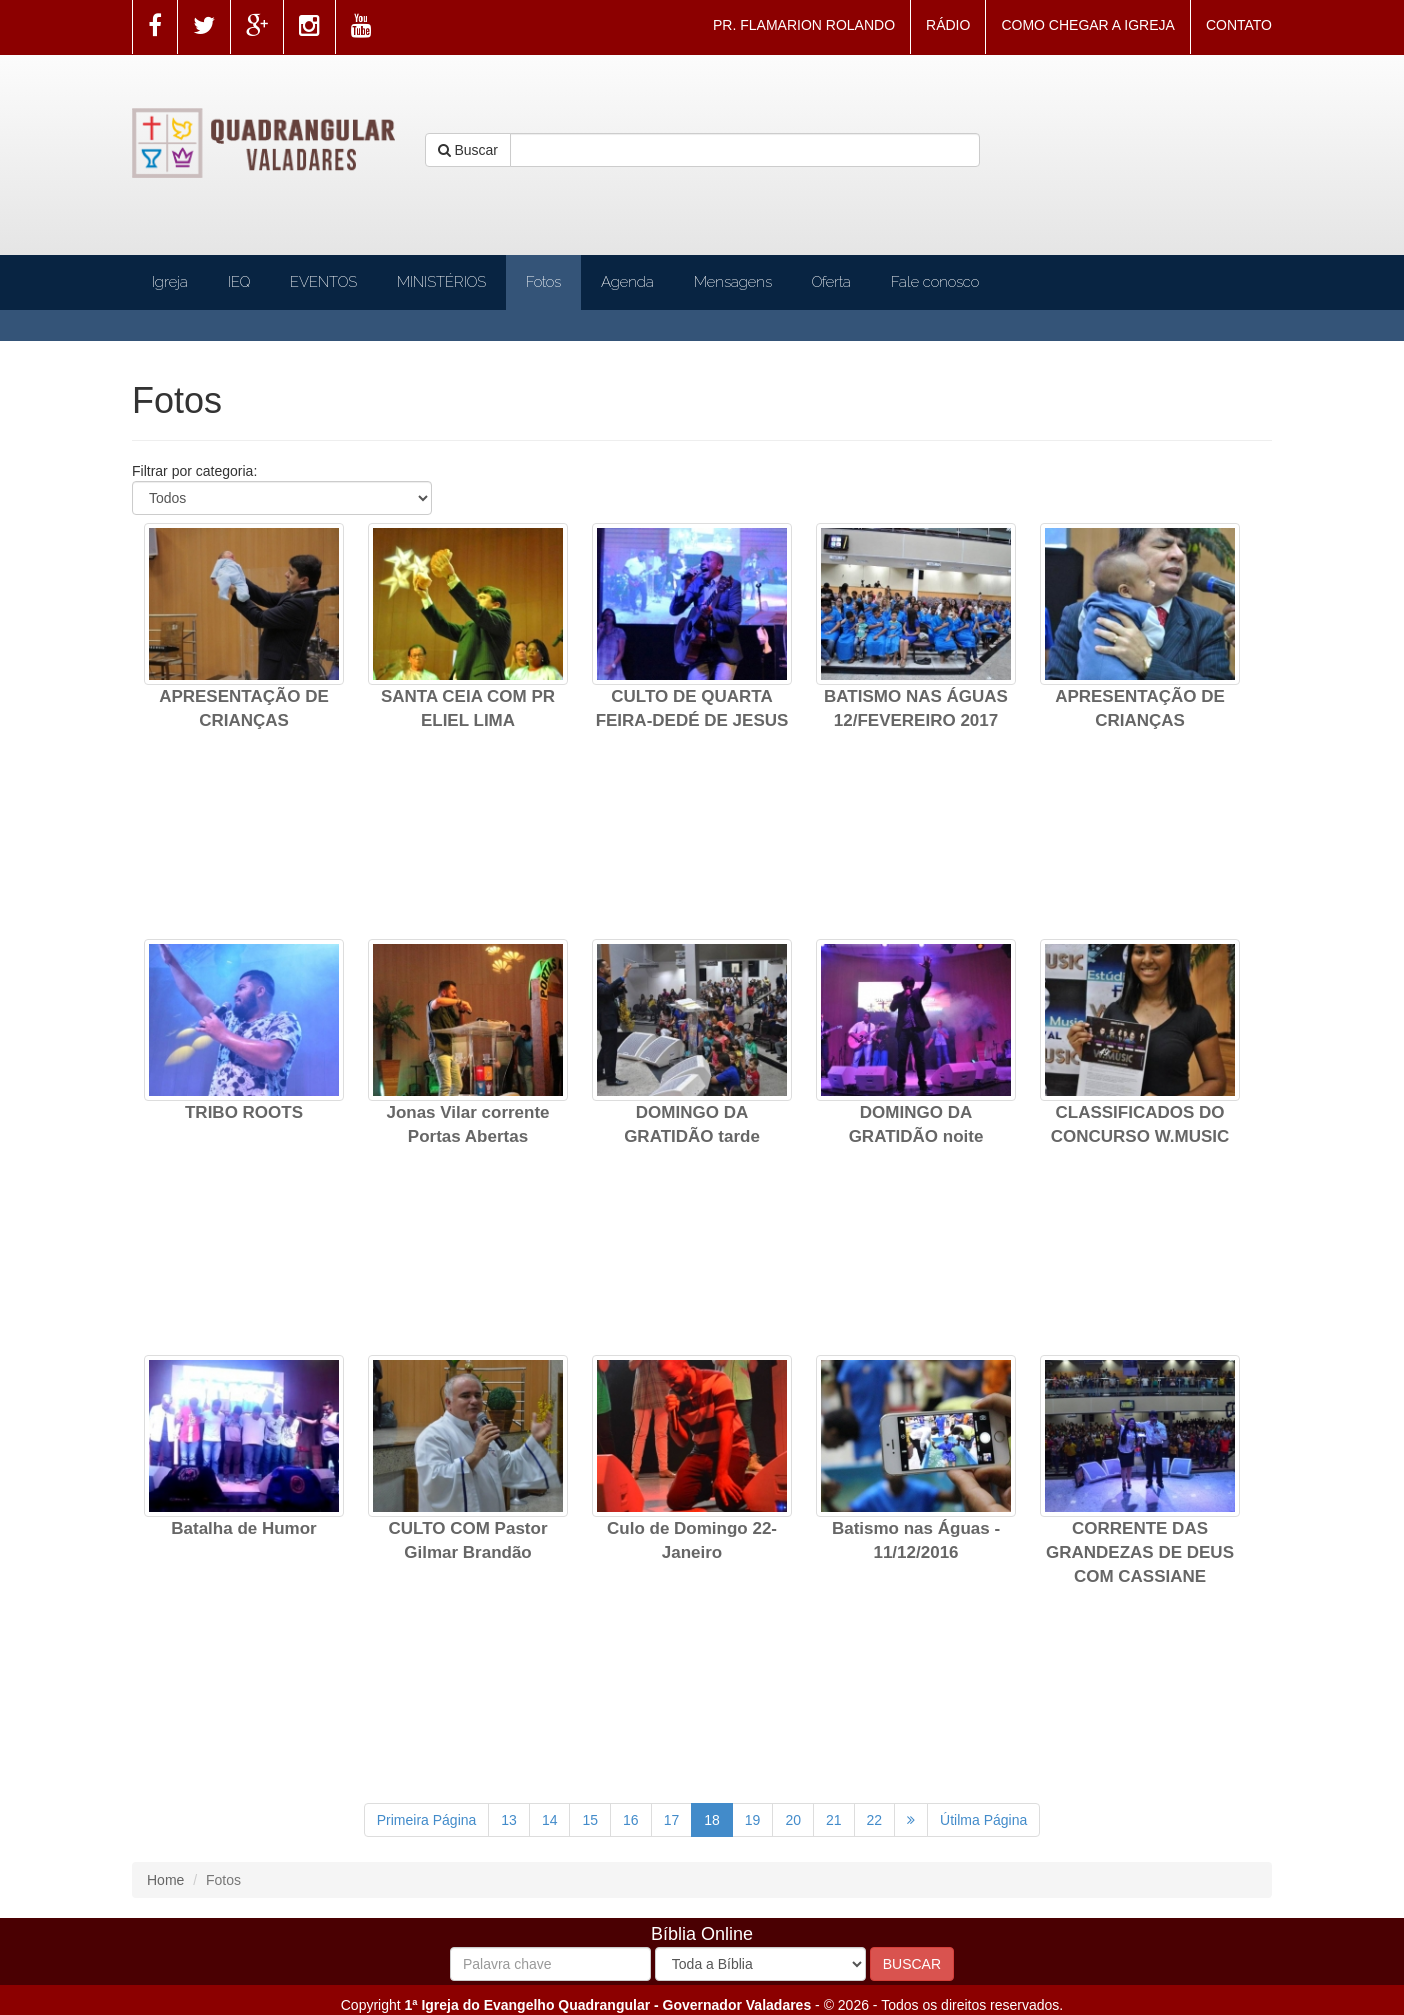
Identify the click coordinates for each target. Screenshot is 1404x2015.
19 (753, 1820)
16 (631, 1820)
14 (550, 1820)
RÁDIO (948, 25)
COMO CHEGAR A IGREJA (1087, 25)
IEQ (239, 282)
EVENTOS (323, 282)
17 (672, 1820)
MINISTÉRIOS (441, 282)
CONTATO (1239, 25)
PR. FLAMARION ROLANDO (804, 25)
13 (509, 1820)
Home (165, 1880)
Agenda (627, 282)
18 (712, 1820)
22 (875, 1820)
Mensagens (733, 282)
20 (793, 1820)
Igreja (170, 282)
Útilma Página (983, 1820)
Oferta (831, 282)
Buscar (468, 150)
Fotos (543, 282)
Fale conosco (935, 282)
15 (590, 1820)
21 (834, 1820)
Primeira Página (427, 1820)
